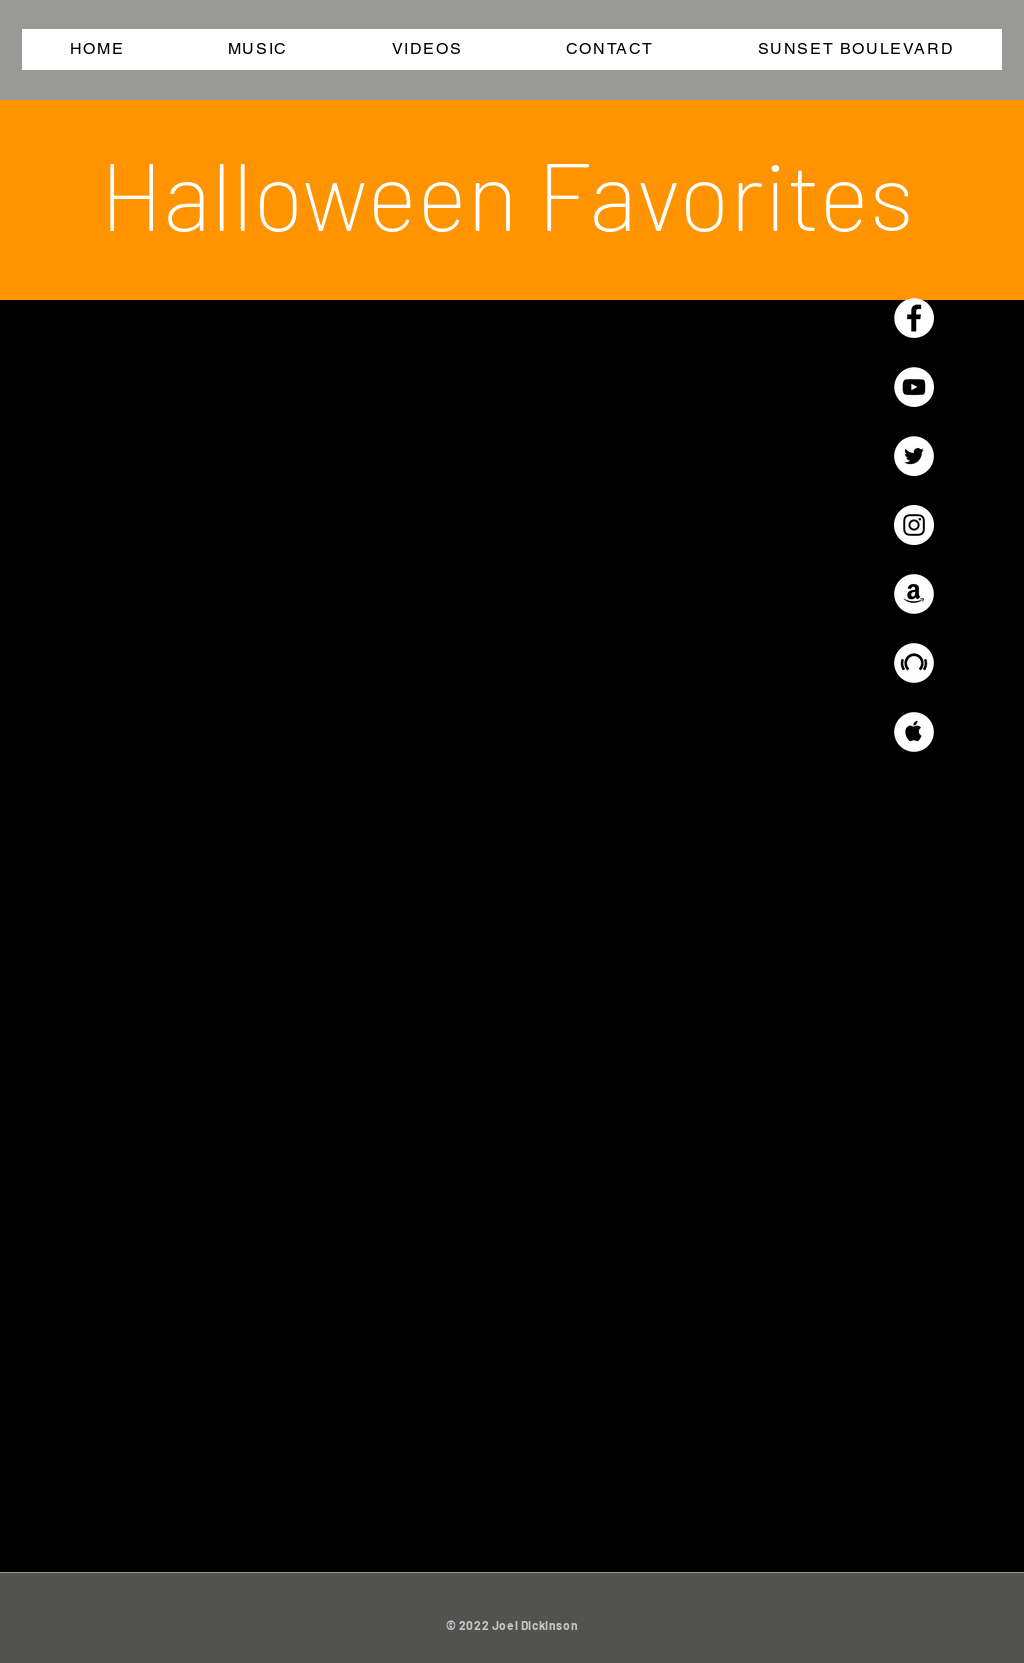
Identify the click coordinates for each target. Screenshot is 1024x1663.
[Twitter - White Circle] (914, 456)
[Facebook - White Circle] (914, 318)
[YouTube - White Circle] (914, 387)
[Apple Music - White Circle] (914, 732)
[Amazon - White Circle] (914, 594)
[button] (258, 49)
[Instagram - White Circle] (914, 525)
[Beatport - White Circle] (914, 663)
